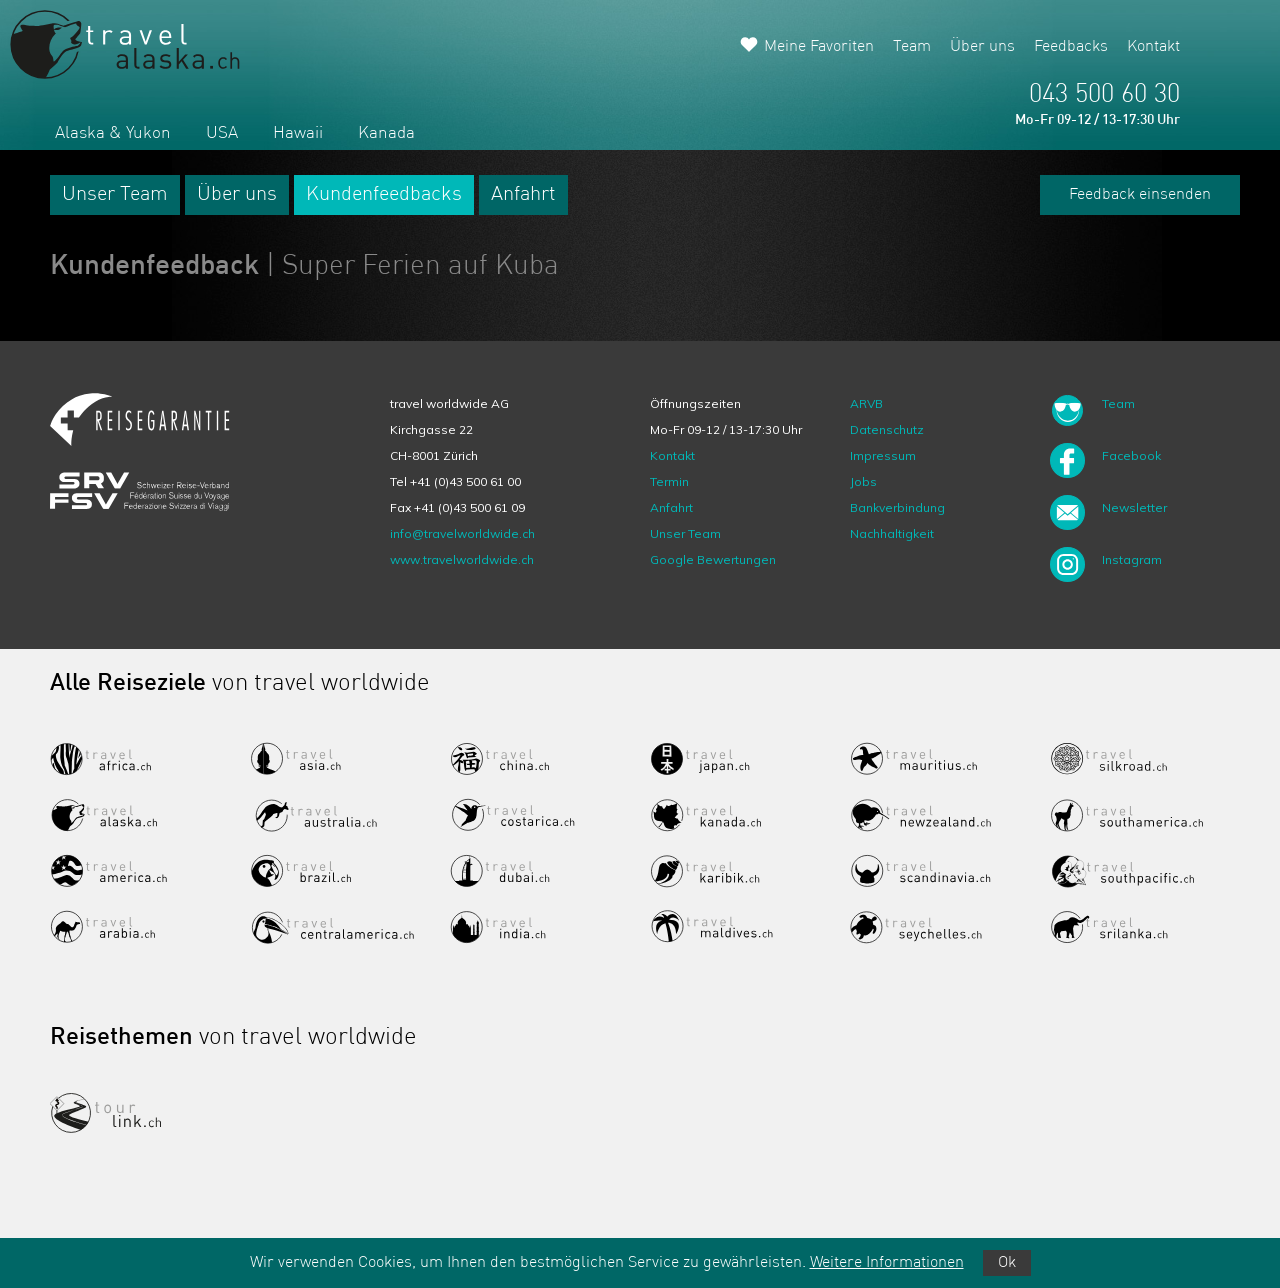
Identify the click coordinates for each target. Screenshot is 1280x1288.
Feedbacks (1071, 47)
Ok (1007, 1263)
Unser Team (115, 195)
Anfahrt (523, 195)
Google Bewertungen (713, 559)
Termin (669, 481)
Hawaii (298, 133)
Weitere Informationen (887, 1263)
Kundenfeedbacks (384, 195)
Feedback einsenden (1140, 195)
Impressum (883, 455)
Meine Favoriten (819, 47)
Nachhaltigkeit (892, 533)
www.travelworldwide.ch (462, 559)
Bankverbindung (897, 507)
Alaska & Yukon (113, 133)
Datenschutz (887, 429)
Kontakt (1153, 47)
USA (222, 133)
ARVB (866, 403)
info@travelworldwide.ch (462, 533)
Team (912, 47)
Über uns (982, 47)
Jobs (863, 481)
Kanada (386, 133)
